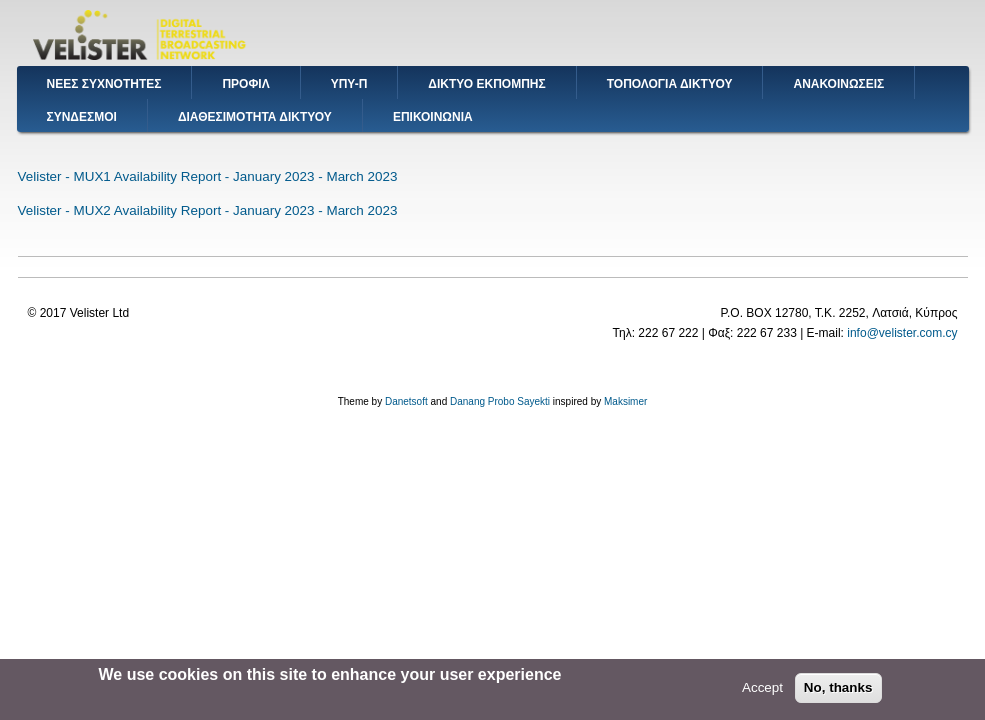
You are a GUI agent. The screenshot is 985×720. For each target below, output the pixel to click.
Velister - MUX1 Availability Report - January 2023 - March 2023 (208, 176)
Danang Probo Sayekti (500, 401)
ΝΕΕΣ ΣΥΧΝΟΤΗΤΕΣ (104, 84)
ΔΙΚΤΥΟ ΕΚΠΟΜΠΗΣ (486, 84)
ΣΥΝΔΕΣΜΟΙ (82, 117)
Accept (762, 690)
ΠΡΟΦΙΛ (245, 84)
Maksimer (625, 401)
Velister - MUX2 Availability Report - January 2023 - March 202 (204, 210)
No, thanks (838, 690)
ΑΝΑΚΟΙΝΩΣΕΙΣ (838, 84)
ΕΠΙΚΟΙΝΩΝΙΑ (433, 117)
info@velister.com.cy (902, 333)
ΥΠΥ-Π (349, 84)
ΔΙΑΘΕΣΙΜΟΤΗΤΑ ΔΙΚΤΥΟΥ (255, 117)
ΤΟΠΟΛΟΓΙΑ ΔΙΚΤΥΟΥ (670, 84)
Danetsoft (406, 401)
